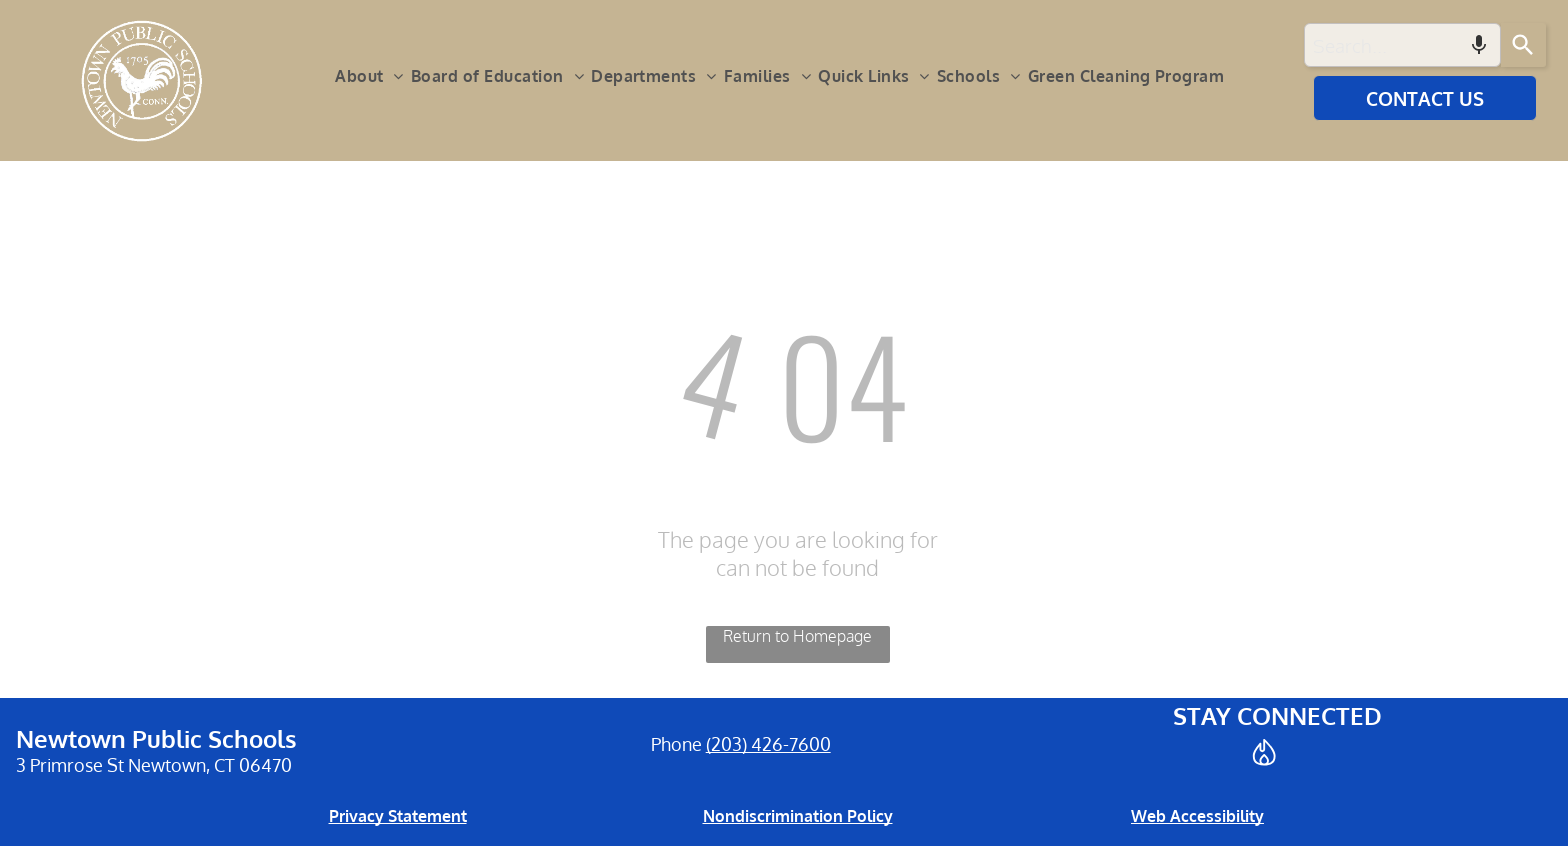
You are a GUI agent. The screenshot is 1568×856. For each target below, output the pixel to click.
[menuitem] (373, 76)
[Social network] (1264, 754)
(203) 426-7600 (768, 744)
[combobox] (1402, 45)
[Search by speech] (1479, 45)
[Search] (1523, 45)
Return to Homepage (797, 636)
